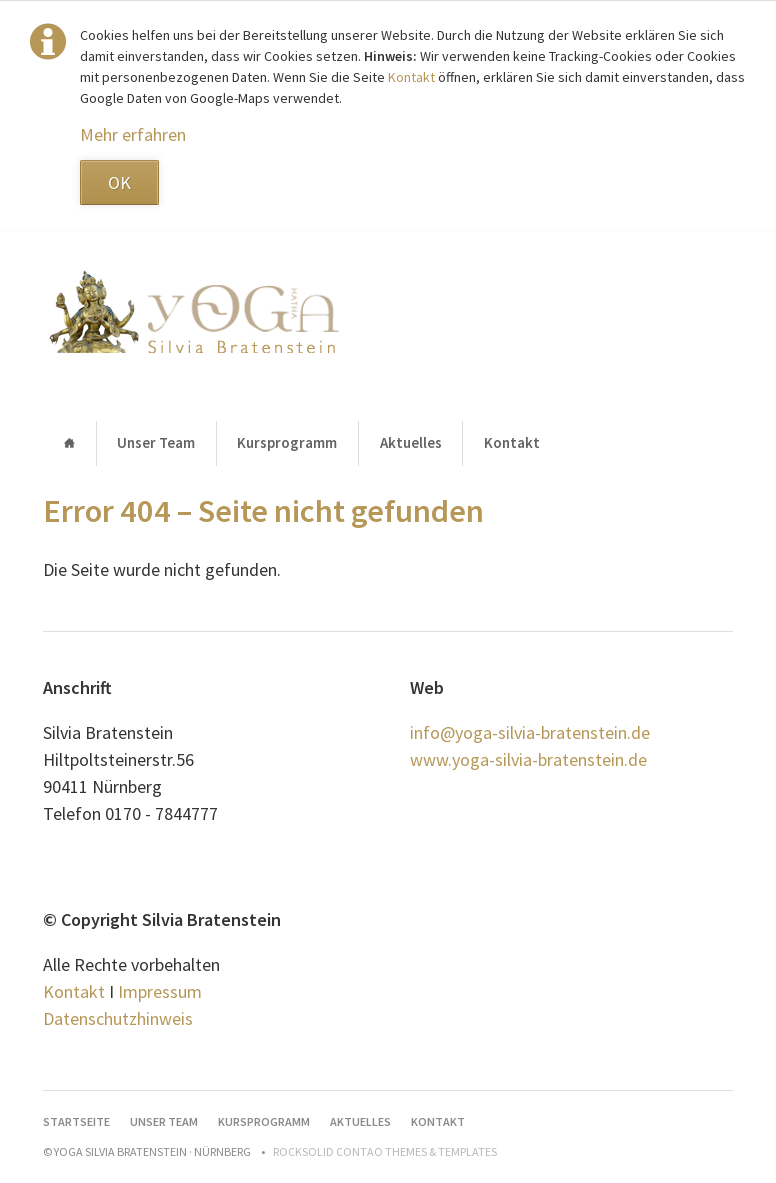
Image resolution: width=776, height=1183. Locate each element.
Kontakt (413, 77)
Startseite (69, 443)
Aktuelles (411, 442)
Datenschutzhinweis (118, 1018)
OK (119, 182)
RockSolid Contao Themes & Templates (385, 1151)
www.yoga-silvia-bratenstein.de (528, 759)
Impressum (160, 991)
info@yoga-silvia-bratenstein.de (530, 732)
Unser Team (156, 442)
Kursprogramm (287, 442)
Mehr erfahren (133, 134)
